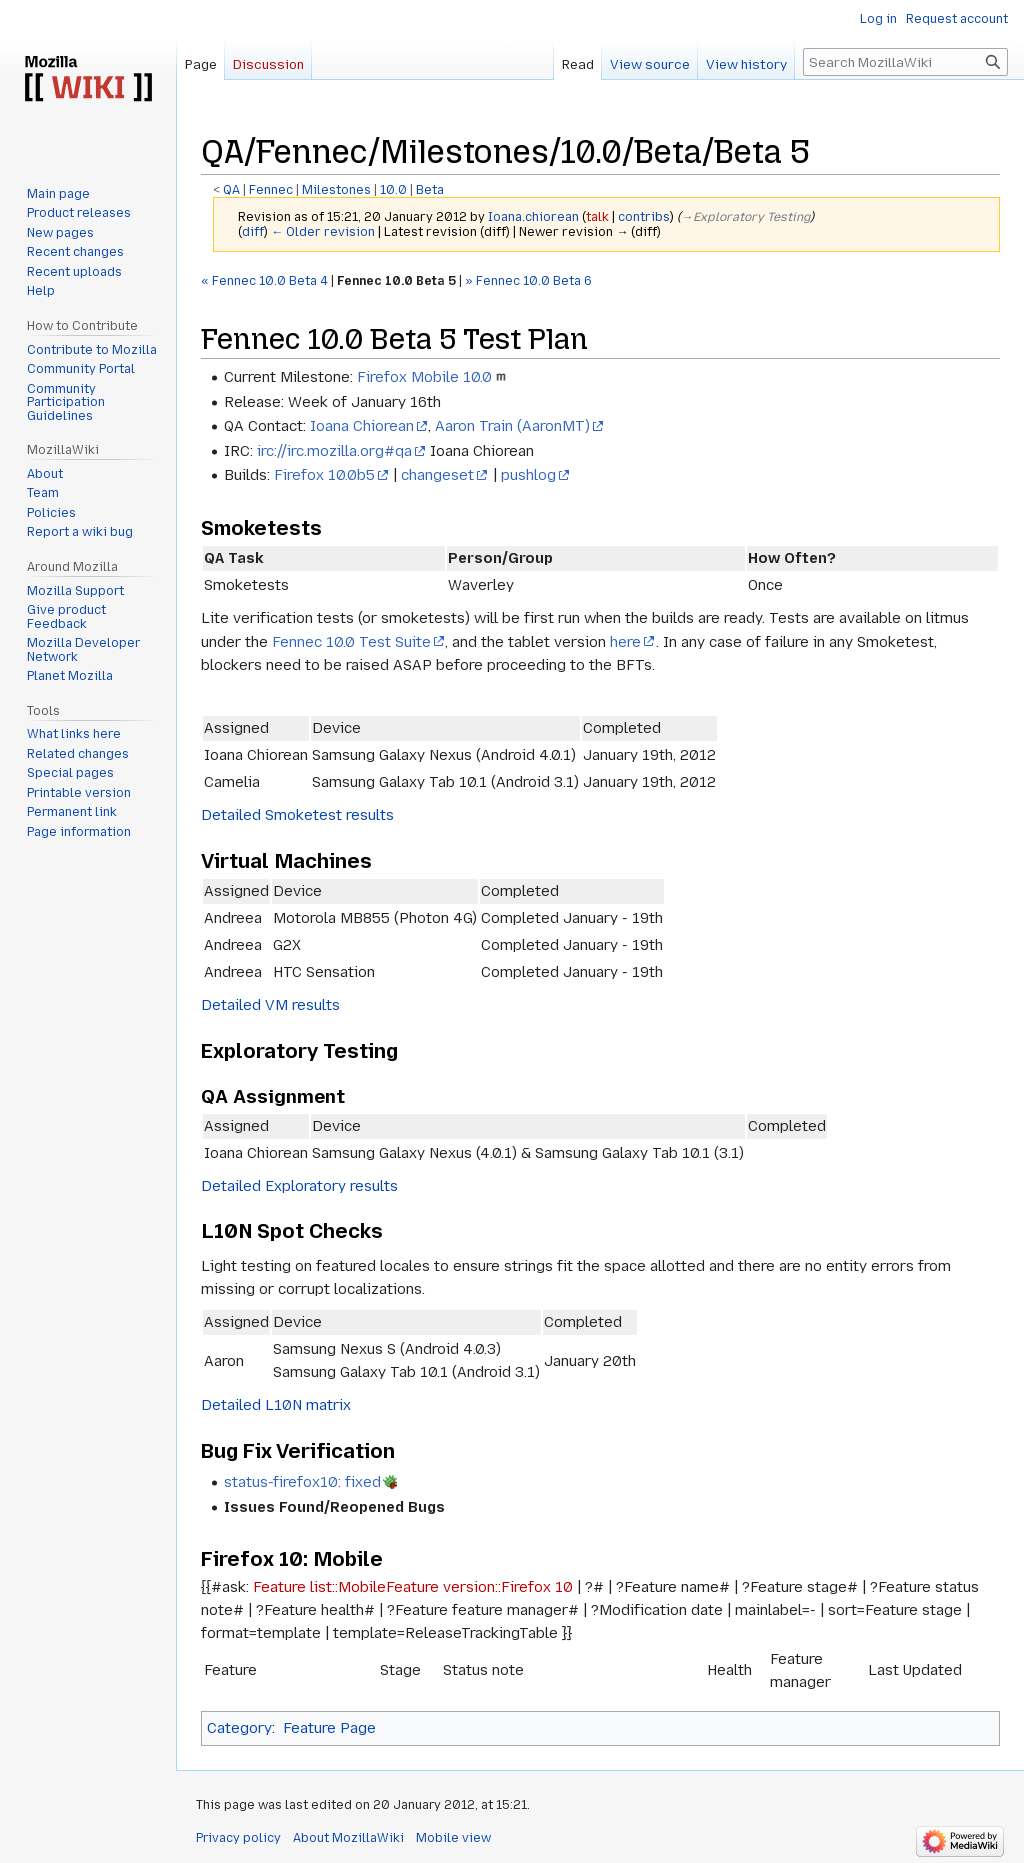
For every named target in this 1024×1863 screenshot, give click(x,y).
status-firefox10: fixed (302, 1482)
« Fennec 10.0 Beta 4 (264, 281)
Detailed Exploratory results (299, 1186)
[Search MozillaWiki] (905, 62)
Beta (430, 190)
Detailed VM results (270, 1005)
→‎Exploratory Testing (745, 217)
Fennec (271, 190)
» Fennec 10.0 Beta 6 (528, 281)
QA (231, 190)
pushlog (528, 475)
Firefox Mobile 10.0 (424, 377)
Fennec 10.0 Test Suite (351, 642)
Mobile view (453, 1838)
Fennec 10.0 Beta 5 (396, 281)
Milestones (336, 190)
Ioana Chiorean (362, 426)
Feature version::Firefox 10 (479, 1587)
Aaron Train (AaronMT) (512, 426)
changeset (437, 475)
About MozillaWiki (348, 1838)
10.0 (393, 190)
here (625, 642)
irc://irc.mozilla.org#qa (334, 451)
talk (597, 217)
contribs (644, 217)
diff (253, 232)
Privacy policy (238, 1838)
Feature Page (329, 1728)
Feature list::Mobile (319, 1587)
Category (239, 1728)
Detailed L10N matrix (276, 1405)
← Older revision (323, 232)
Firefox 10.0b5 (324, 475)
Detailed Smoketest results (297, 815)
